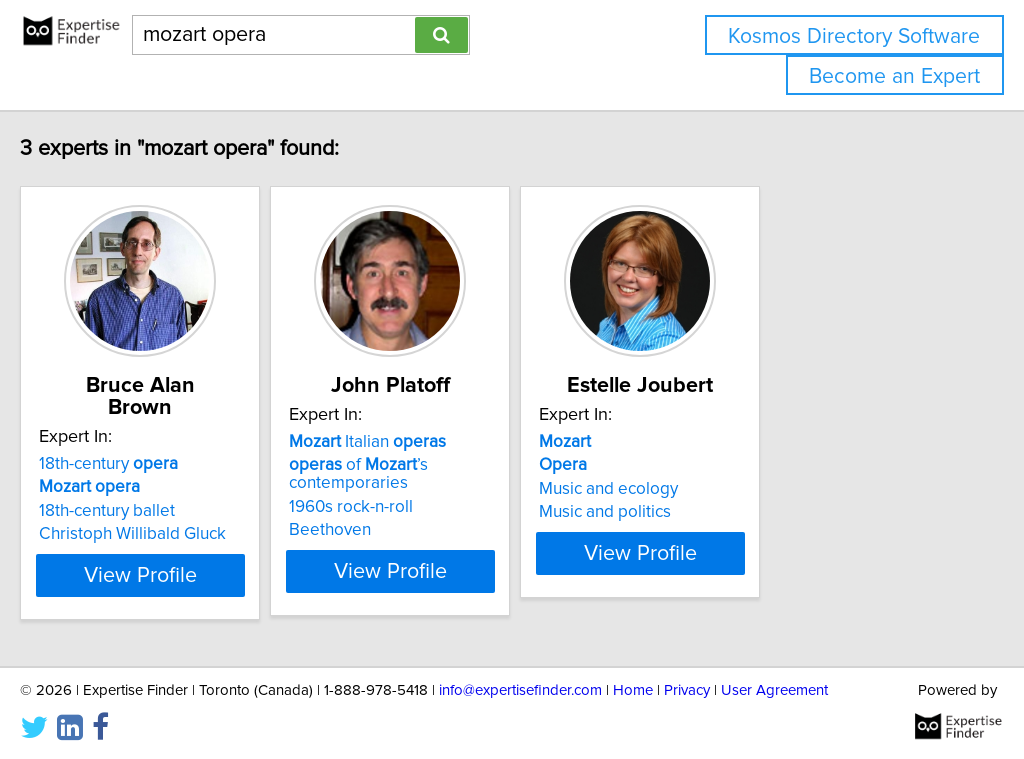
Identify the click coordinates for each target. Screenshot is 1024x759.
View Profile (207, 571)
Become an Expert (894, 76)
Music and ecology (750, 489)
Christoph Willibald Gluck (174, 512)
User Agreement (774, 686)
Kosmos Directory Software (854, 36)
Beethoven (422, 530)
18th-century (150, 442)
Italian (459, 442)
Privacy (687, 686)
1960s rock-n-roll (443, 507)
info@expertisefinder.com (520, 686)
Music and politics (747, 512)
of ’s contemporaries (450, 474)
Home (633, 686)
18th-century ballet (149, 489)
